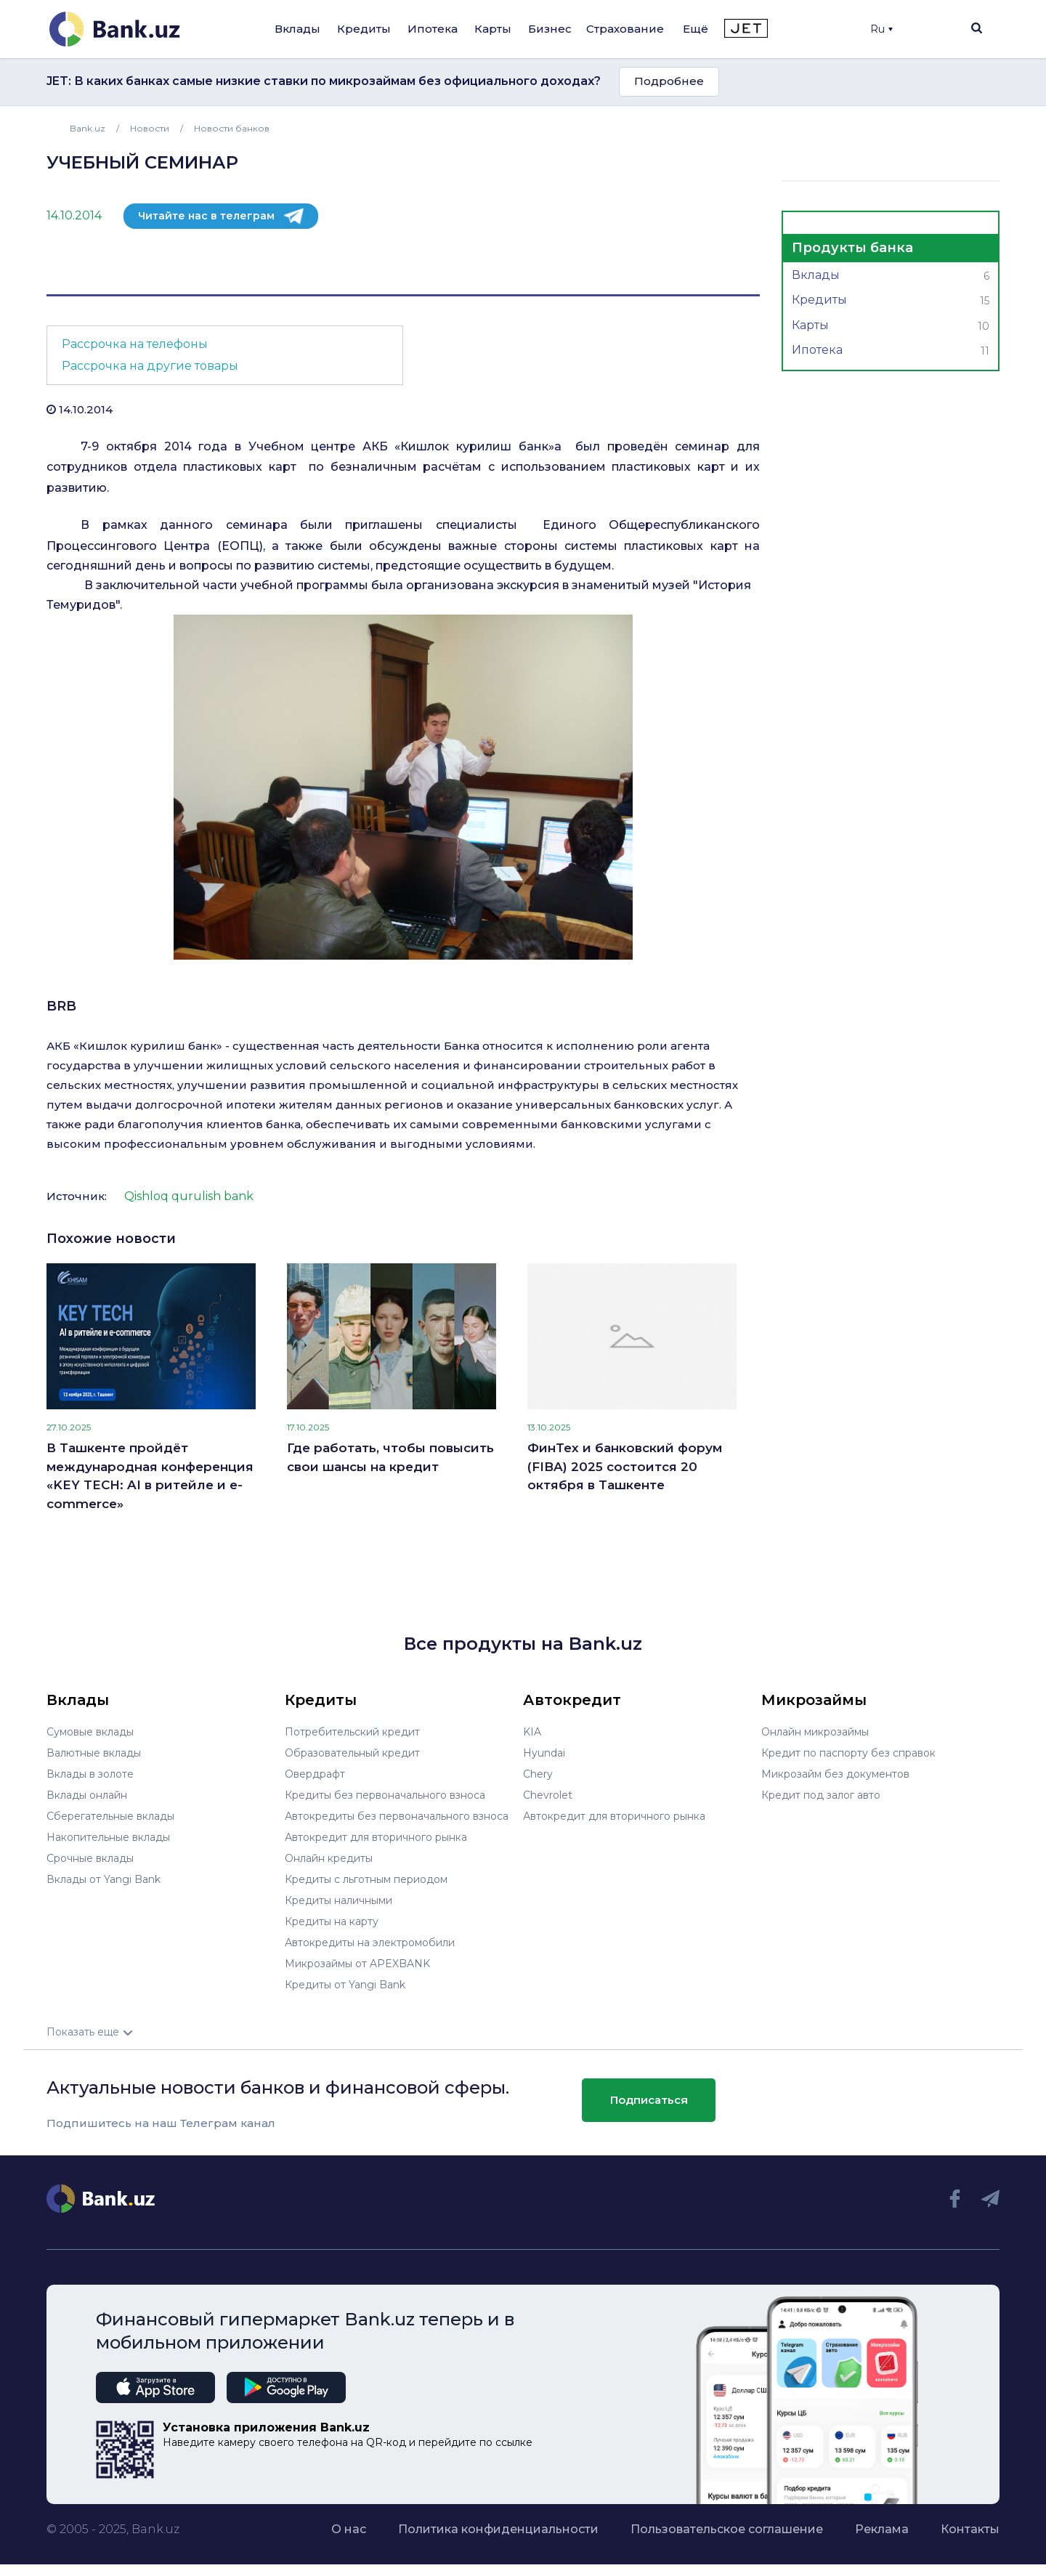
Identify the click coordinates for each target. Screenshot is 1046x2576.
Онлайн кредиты (329, 1858)
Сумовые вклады (90, 1731)
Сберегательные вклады (110, 1816)
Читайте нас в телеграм (206, 215)
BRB (61, 1006)
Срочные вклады (90, 1858)
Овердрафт (315, 1774)
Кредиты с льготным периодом (366, 1879)
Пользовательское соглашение (727, 2529)
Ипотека (433, 29)
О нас (348, 2529)
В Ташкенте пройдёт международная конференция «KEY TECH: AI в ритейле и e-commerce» (150, 1476)
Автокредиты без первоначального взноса (396, 1816)
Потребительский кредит (352, 1731)
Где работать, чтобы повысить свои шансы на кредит (390, 1457)
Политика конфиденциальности (498, 2529)
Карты (492, 29)
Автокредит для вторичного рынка (376, 1837)
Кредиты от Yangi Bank (345, 1984)
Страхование (625, 29)
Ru (881, 29)
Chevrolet (547, 1795)
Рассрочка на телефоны (135, 344)
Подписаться (649, 2100)
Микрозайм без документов (835, 1774)
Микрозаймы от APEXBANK (357, 1963)
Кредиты (364, 29)
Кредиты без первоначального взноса (385, 1795)
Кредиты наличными (338, 1900)
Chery (538, 1774)
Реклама (882, 2529)
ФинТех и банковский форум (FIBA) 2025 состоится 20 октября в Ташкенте (624, 1466)
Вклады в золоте (90, 1774)
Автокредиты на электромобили (370, 1942)
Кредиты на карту (331, 1921)
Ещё (695, 29)
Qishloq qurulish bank (189, 1196)
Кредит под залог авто (820, 1795)
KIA (532, 1731)
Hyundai (544, 1752)
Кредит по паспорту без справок (848, 1752)
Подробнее (669, 81)
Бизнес (550, 29)
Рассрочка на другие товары (150, 366)
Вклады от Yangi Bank (103, 1879)
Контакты (970, 2529)
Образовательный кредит (352, 1752)
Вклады (297, 29)
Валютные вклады (93, 1752)
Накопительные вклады (108, 1837)
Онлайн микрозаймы (815, 1731)
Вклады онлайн (86, 1795)
